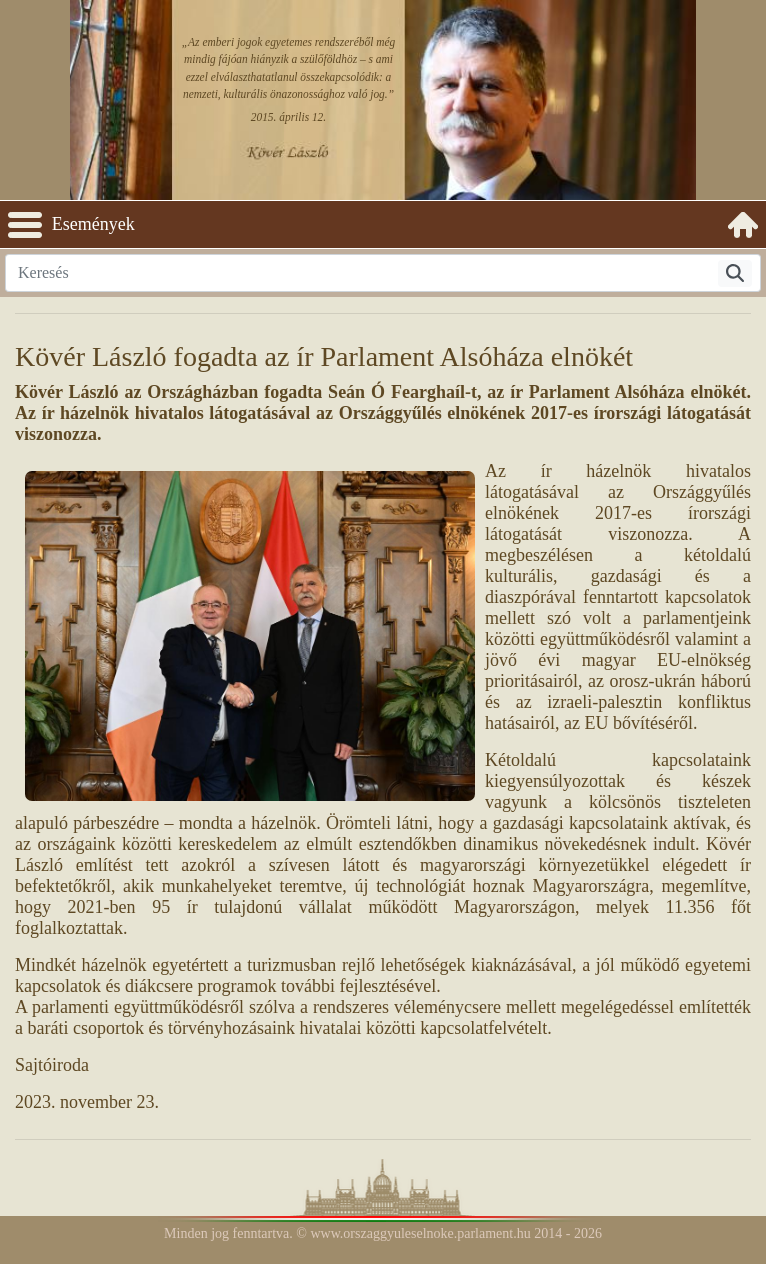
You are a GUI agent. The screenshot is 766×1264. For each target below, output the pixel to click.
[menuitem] (743, 225)
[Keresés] (735, 273)
